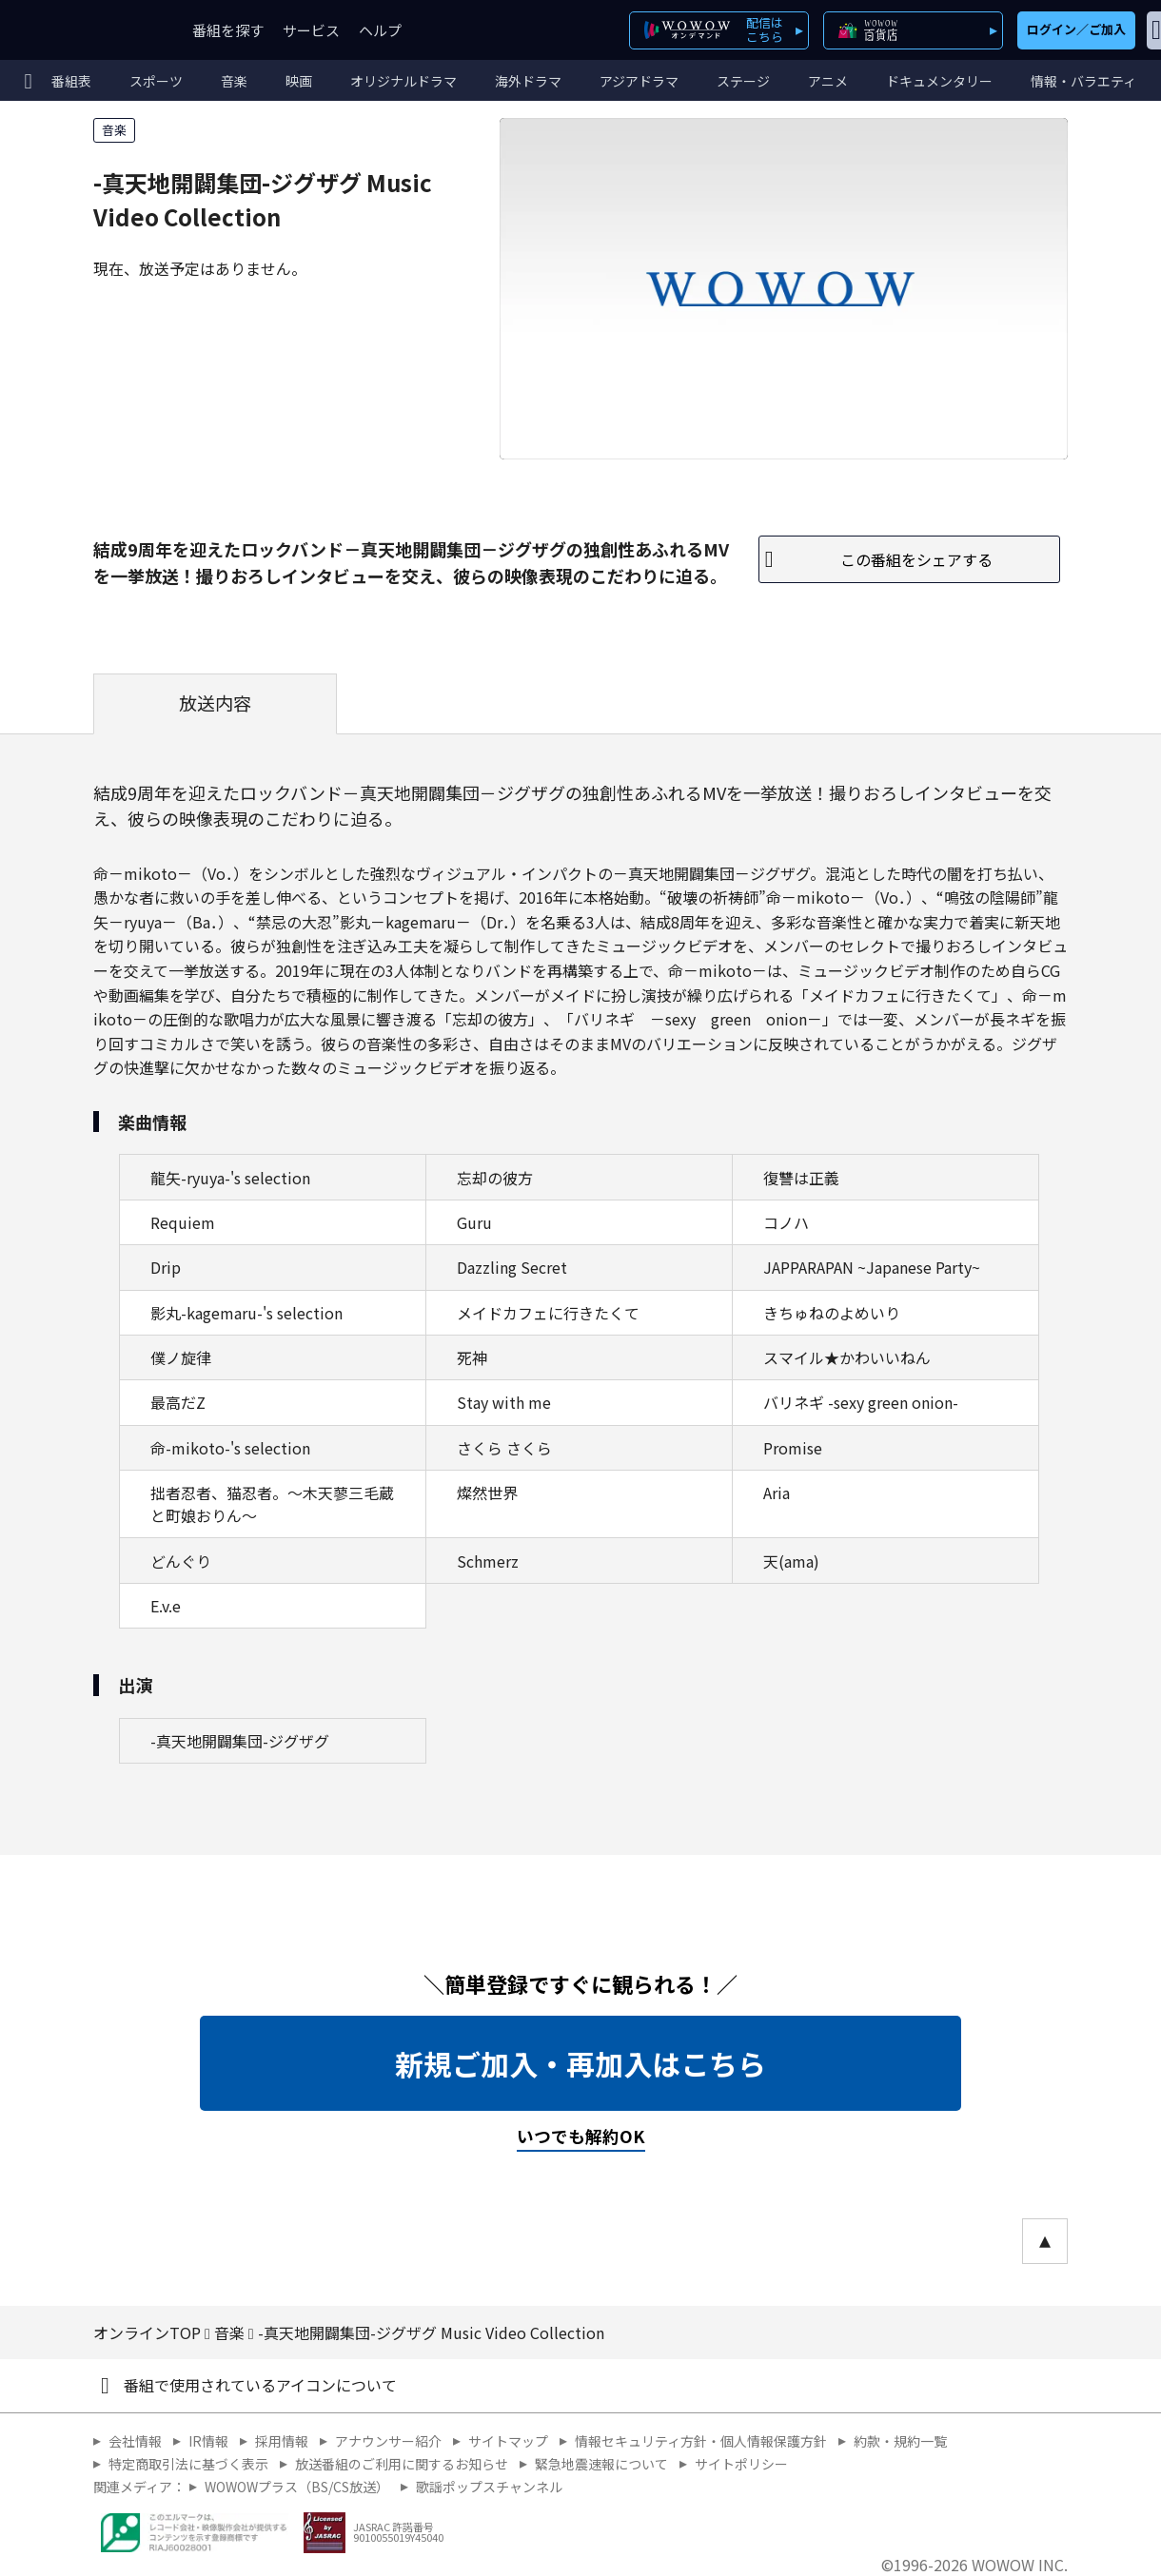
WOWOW (83, 30)
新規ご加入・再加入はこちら (580, 2063)
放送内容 (215, 703)
